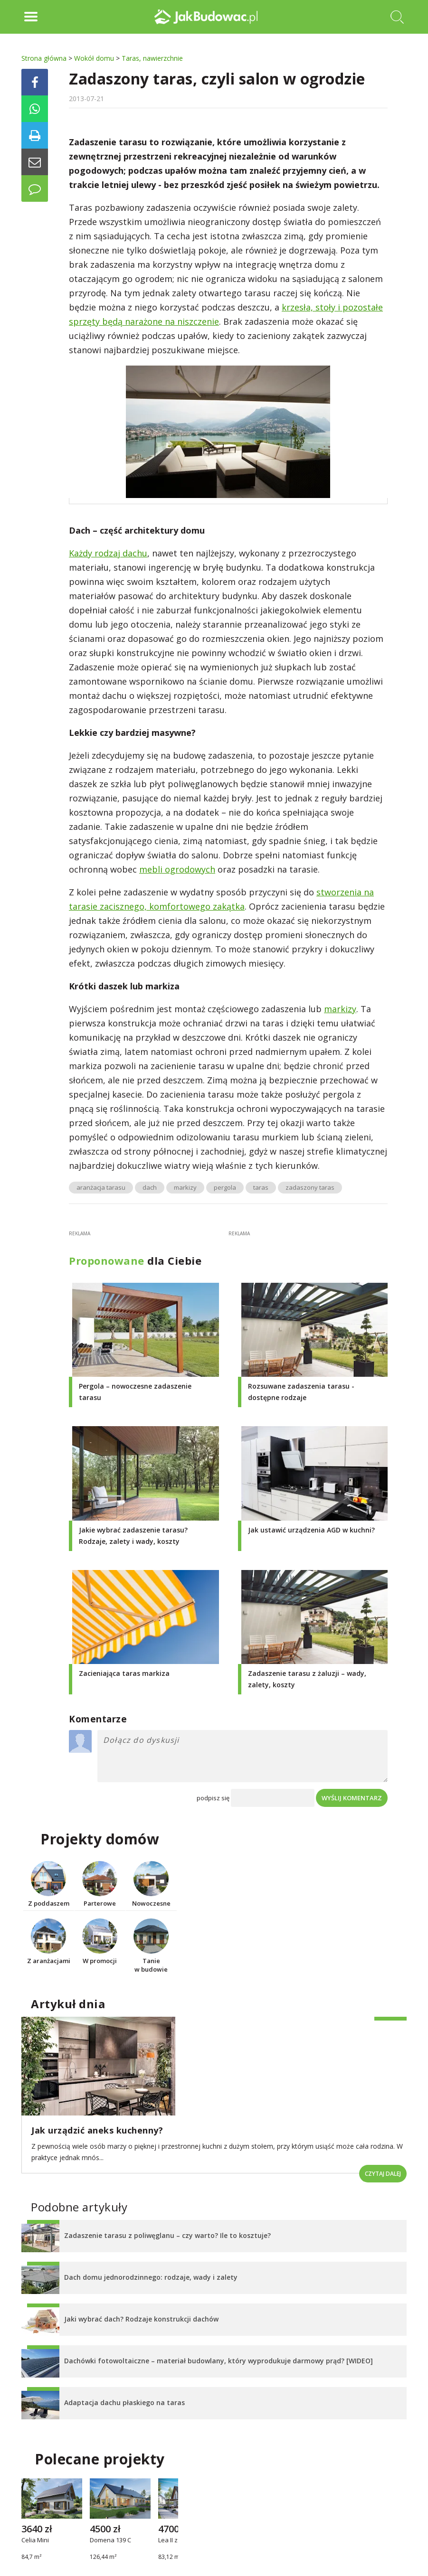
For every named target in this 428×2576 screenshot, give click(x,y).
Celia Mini (35, 2540)
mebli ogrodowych (177, 869)
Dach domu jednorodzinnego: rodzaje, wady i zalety (151, 2277)
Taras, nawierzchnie (152, 58)
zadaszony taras (309, 1187)
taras (260, 1187)
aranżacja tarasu (100, 1187)
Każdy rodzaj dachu (108, 553)
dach (150, 1187)
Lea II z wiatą (176, 2540)
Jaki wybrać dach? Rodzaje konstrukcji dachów (141, 2318)
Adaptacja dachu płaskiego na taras (124, 2402)
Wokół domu (94, 58)
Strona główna (44, 58)
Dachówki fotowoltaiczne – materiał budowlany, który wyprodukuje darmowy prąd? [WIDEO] (218, 2360)
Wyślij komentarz (352, 1798)
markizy (340, 1009)
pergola (225, 1187)
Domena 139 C (110, 2540)
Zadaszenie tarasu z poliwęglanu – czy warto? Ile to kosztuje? (167, 2235)
